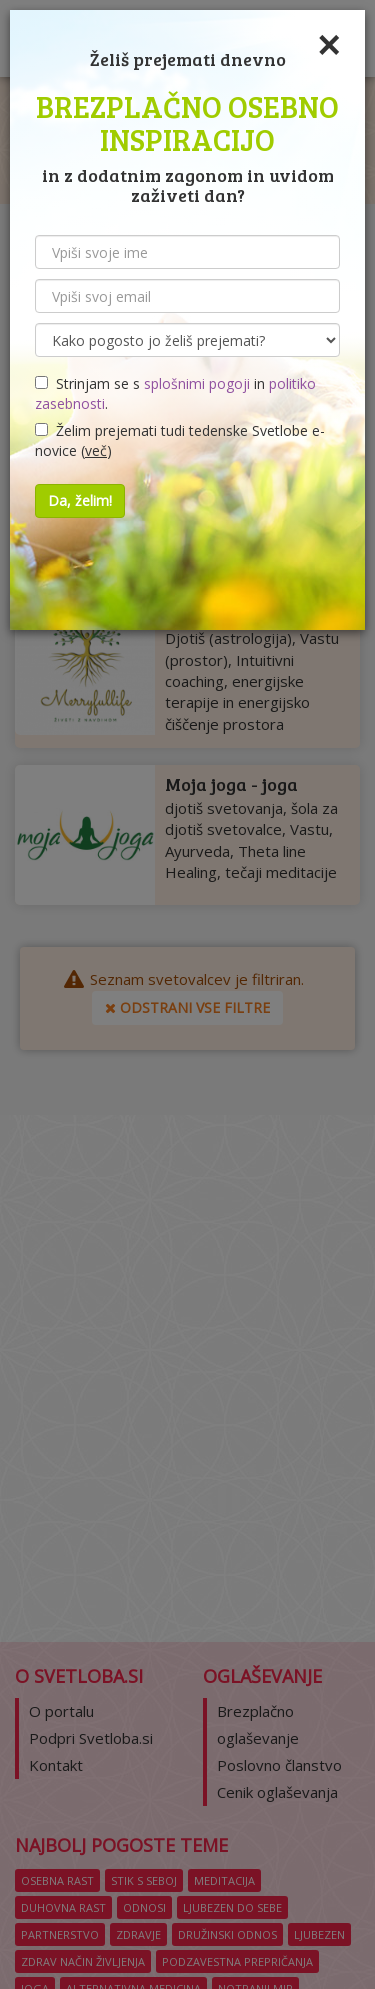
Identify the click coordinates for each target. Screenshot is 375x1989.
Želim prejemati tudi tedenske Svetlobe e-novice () (180, 440)
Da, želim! (80, 500)
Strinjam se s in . (175, 393)
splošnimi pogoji (197, 383)
